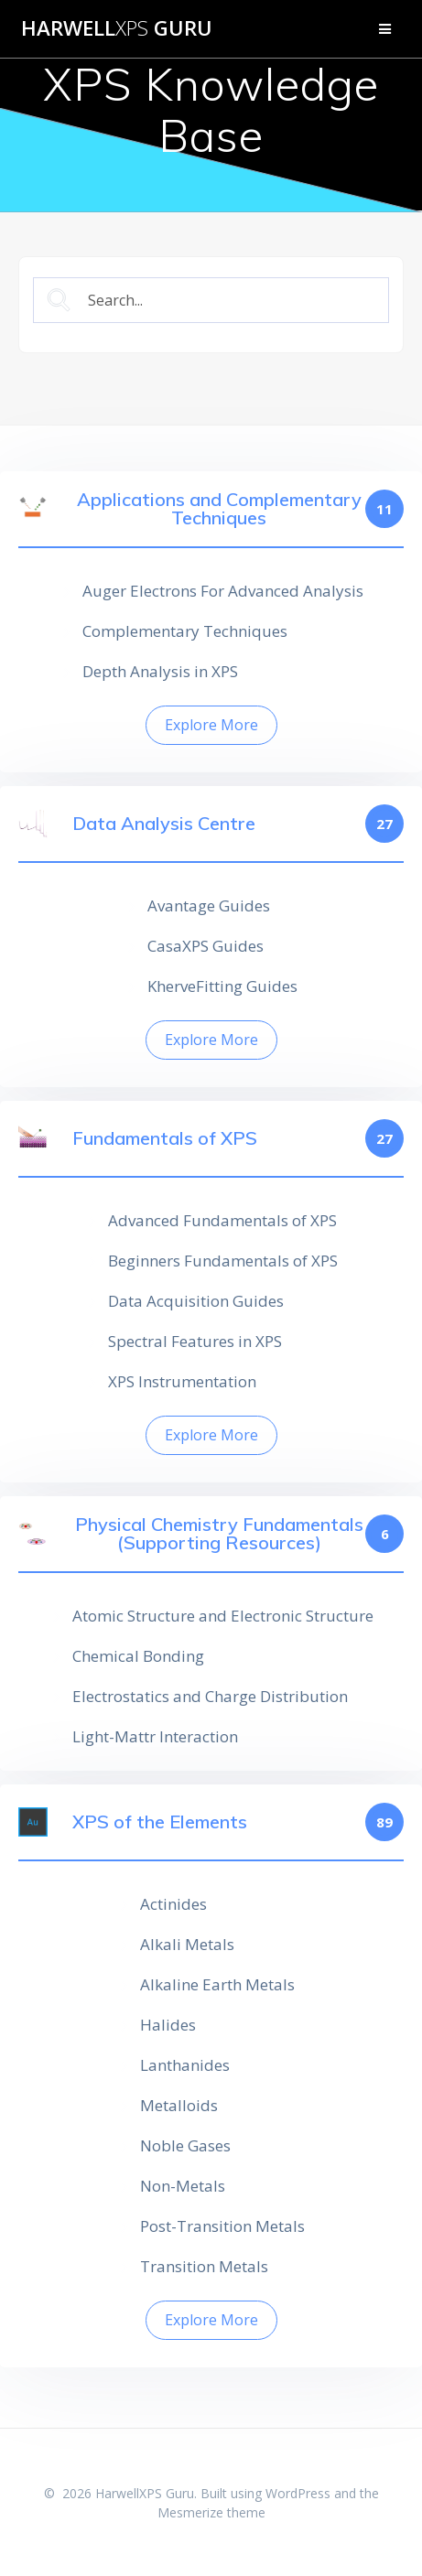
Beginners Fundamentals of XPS (223, 1260)
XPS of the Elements (159, 1822)
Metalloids (179, 2105)
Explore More (211, 725)
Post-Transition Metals (222, 2225)
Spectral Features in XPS (195, 1341)
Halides (168, 2024)
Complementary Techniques (184, 630)
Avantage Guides (208, 905)
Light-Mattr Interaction (155, 1736)
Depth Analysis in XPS (160, 671)
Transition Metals (204, 2266)
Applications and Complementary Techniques (219, 508)
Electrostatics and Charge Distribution (210, 1696)
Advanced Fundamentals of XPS (222, 1220)
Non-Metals (182, 2185)
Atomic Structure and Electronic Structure (222, 1615)
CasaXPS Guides (205, 945)
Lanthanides (185, 2064)
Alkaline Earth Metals (217, 1984)
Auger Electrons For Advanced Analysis (222, 590)
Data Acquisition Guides (196, 1300)
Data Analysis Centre (163, 823)
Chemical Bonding (138, 1655)
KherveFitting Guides (222, 986)
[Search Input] (226, 301)
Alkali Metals (187, 1944)
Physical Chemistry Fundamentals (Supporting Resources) (219, 1533)
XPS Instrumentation (182, 1381)
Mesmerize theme (211, 2512)
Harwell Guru (116, 28)
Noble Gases (185, 2145)
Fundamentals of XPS (164, 1138)
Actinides (173, 1903)
